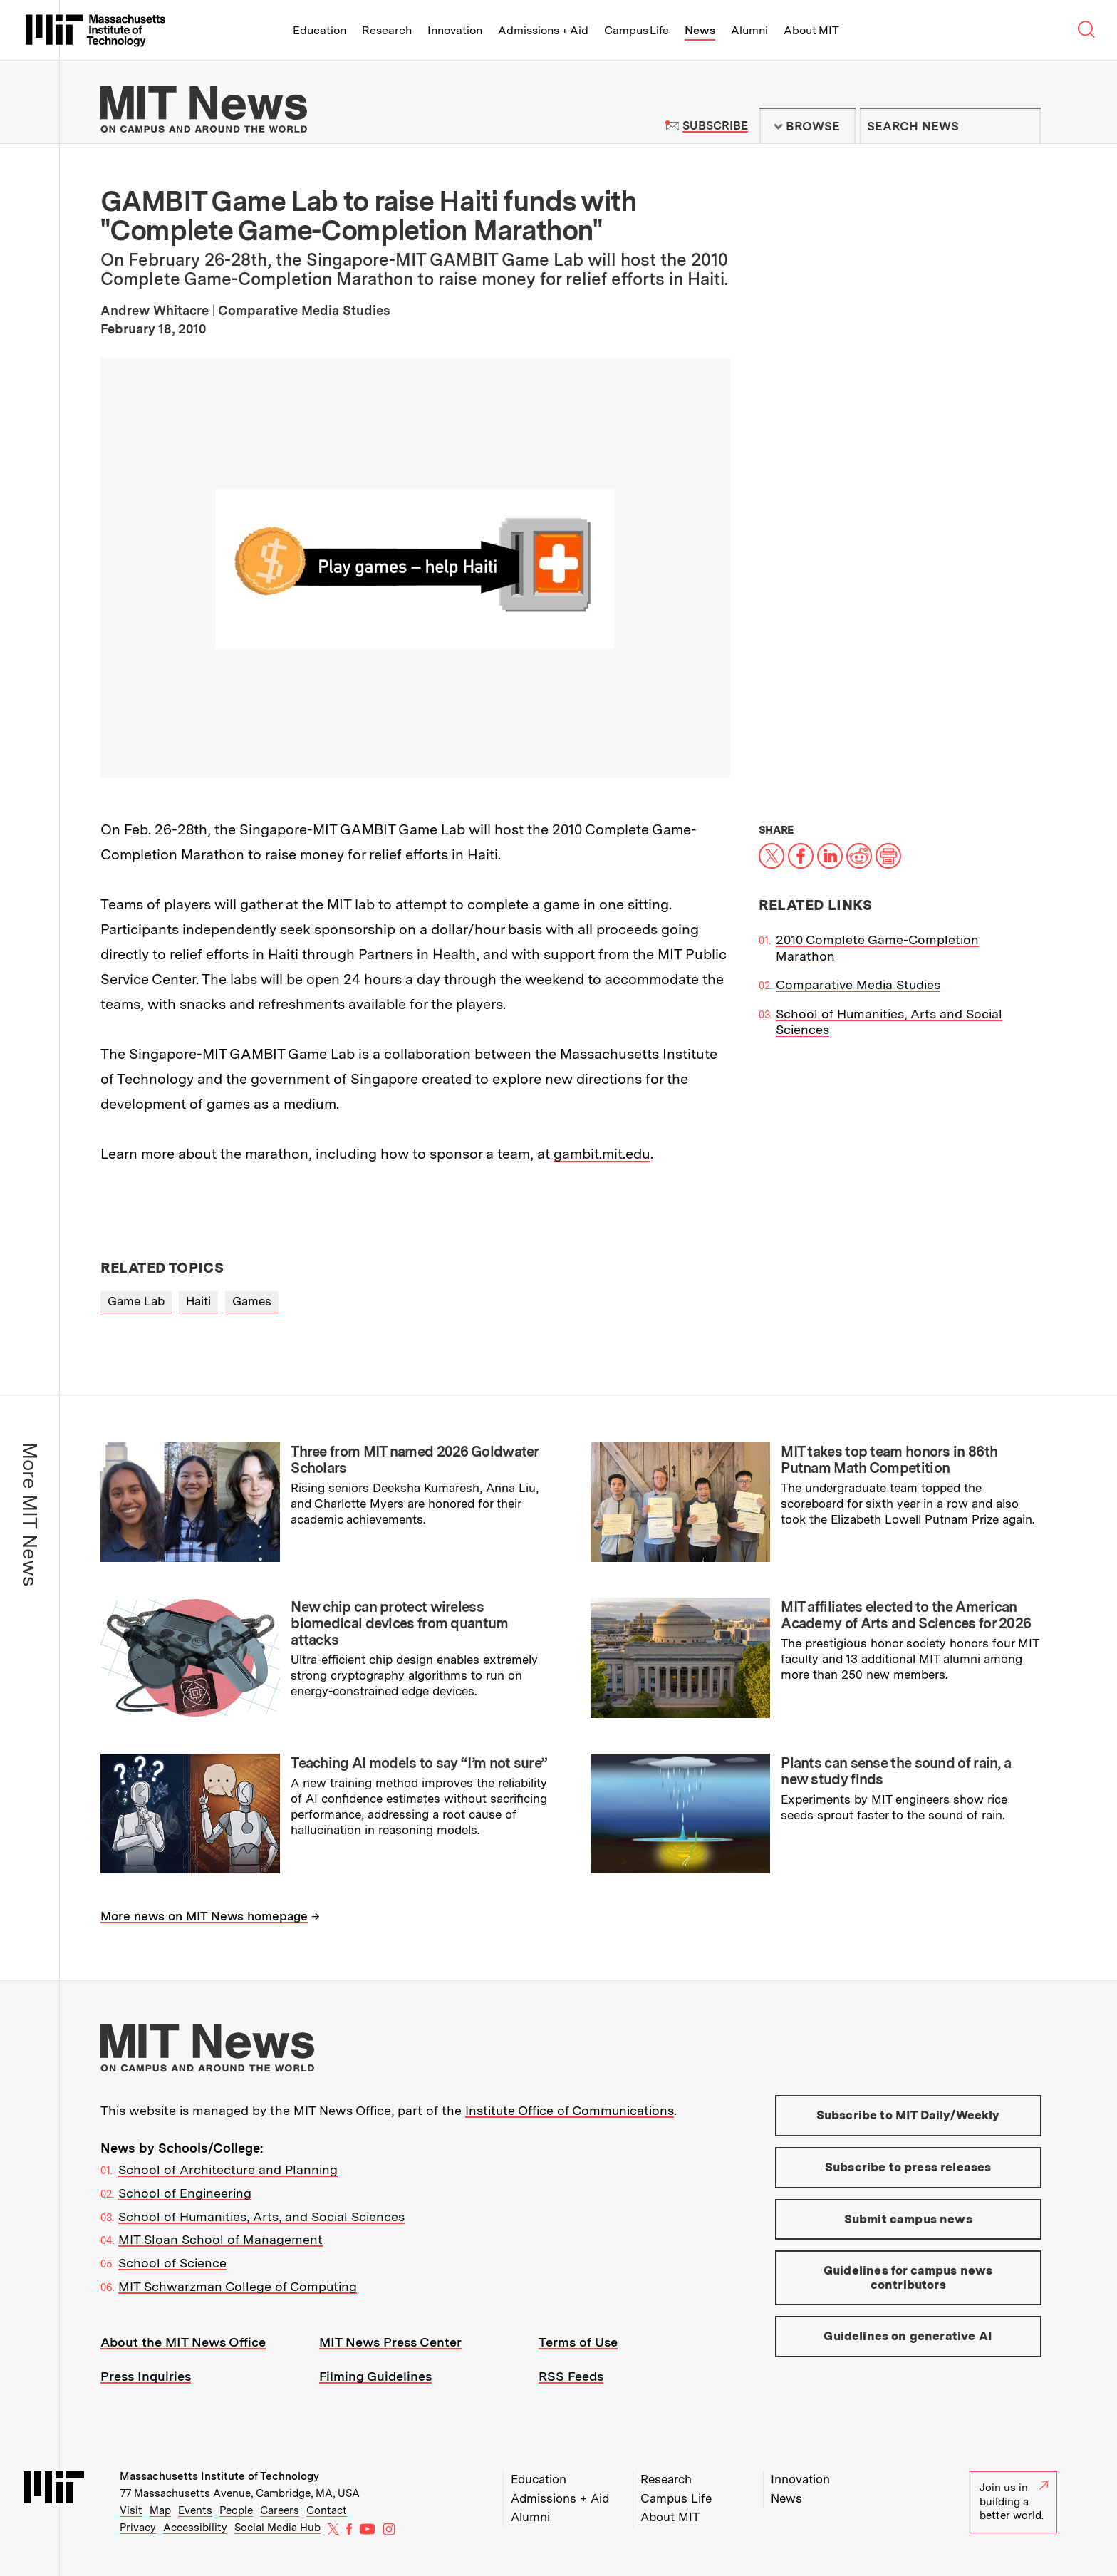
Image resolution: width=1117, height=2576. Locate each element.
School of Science (172, 2262)
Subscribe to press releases (908, 2167)
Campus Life (636, 30)
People (236, 2510)
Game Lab (136, 1301)
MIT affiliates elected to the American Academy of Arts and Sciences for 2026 (906, 1615)
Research (387, 30)
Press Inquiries (145, 2376)
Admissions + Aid (543, 30)
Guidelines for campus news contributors (908, 2277)
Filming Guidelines (375, 2376)
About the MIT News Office (183, 2341)
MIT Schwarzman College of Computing (237, 2286)
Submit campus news (908, 2219)
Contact (326, 2510)
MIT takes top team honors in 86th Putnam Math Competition (889, 1459)
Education (319, 30)
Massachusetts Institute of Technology (219, 2476)
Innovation (454, 30)
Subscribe (714, 126)
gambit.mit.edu (602, 1153)
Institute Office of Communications (569, 2110)
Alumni (749, 30)
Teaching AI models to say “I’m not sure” (419, 1762)
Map (160, 2510)
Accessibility (195, 2527)
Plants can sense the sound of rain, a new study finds (896, 1771)
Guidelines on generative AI (908, 2336)
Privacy (138, 2527)
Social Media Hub (277, 2527)
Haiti (198, 1301)
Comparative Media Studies (858, 984)
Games (251, 1301)
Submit (1022, 126)
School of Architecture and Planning (228, 2169)
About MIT (811, 30)
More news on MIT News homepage (204, 1916)
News (700, 30)
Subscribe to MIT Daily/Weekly (908, 2115)
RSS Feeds (571, 2376)
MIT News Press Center (390, 2341)
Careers (279, 2510)
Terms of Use (578, 2341)
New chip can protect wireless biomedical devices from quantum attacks (399, 1623)
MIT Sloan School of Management (220, 2239)
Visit (131, 2510)
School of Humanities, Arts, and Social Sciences (261, 2216)
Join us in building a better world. (1014, 2501)
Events (195, 2510)
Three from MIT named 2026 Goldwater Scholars (415, 1459)
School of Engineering (184, 2193)
